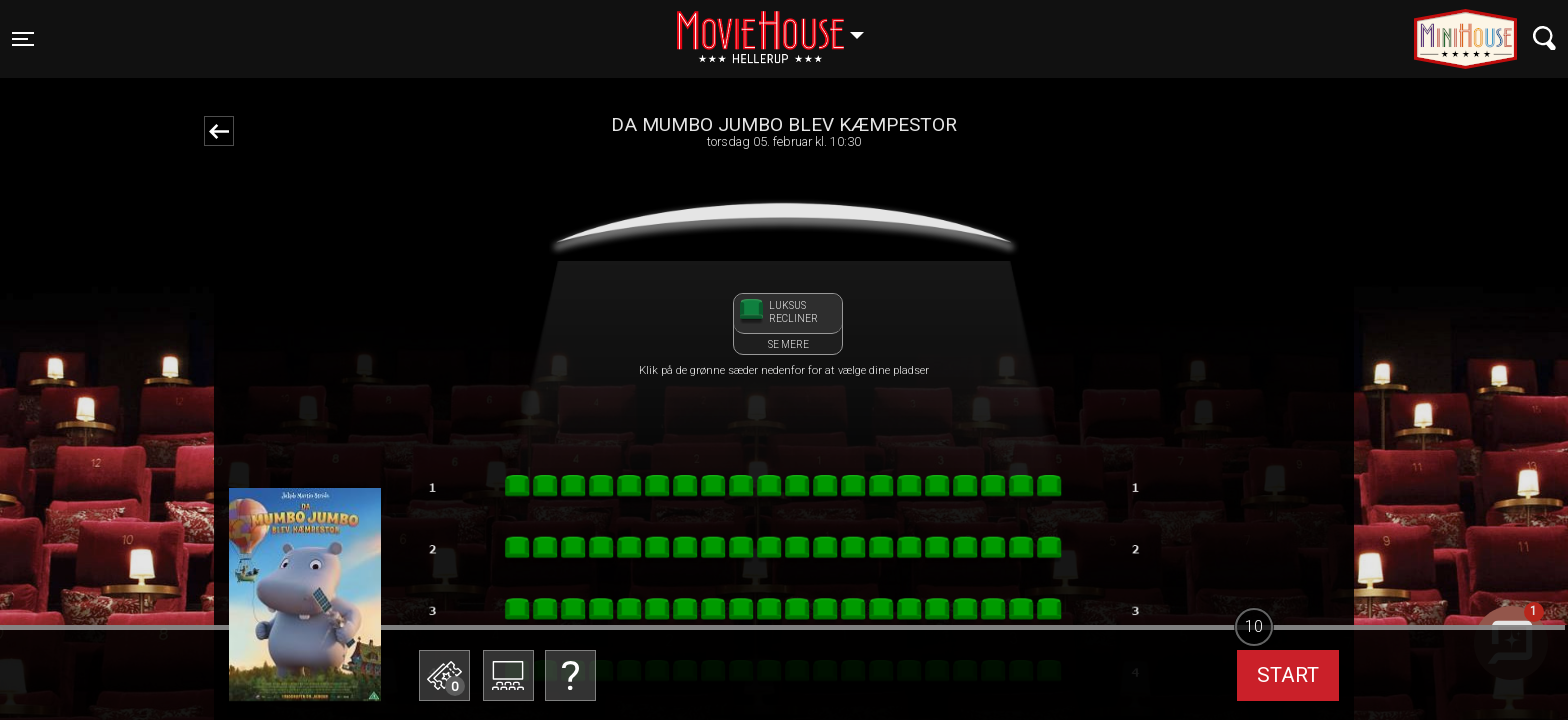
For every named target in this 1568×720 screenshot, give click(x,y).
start (1288, 675)
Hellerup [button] (780, 27)
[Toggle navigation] (23, 39)
